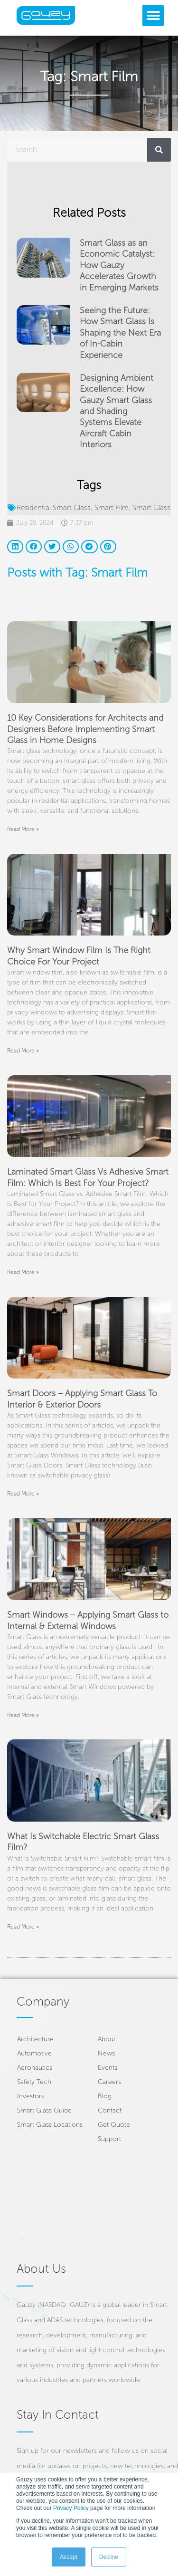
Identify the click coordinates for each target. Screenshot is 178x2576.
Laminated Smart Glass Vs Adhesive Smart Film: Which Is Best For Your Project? (88, 1177)
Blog (105, 2096)
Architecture (35, 2039)
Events (107, 2068)
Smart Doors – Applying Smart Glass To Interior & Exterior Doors (82, 1398)
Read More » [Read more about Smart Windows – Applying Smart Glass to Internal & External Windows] (23, 1715)
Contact (110, 2110)
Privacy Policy (71, 2508)
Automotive (34, 2053)
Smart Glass (151, 507)
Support (109, 2139)
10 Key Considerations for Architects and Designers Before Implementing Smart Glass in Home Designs (85, 729)
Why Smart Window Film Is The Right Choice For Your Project (78, 955)
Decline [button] (108, 2557)
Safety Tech (34, 2082)
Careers (109, 2082)
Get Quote (114, 2125)
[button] (153, 15)
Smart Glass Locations (50, 2125)
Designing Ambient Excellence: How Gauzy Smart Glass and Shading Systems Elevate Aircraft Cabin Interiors (116, 411)
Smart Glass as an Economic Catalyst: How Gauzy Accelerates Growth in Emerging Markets (119, 265)
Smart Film (111, 507)
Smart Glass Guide (44, 2110)
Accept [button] (68, 2557)
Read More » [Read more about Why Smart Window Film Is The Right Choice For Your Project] (23, 1050)
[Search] (159, 150)
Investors (30, 2096)
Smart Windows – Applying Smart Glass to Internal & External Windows (88, 1620)
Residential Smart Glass (54, 507)
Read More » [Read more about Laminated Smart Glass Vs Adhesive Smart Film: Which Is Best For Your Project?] (23, 1272)
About (106, 2039)
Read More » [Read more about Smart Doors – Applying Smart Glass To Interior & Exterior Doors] (23, 1493)
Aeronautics (34, 2068)
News (106, 2053)
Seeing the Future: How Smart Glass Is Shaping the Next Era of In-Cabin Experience (120, 332)
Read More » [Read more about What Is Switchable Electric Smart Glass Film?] (23, 1926)
